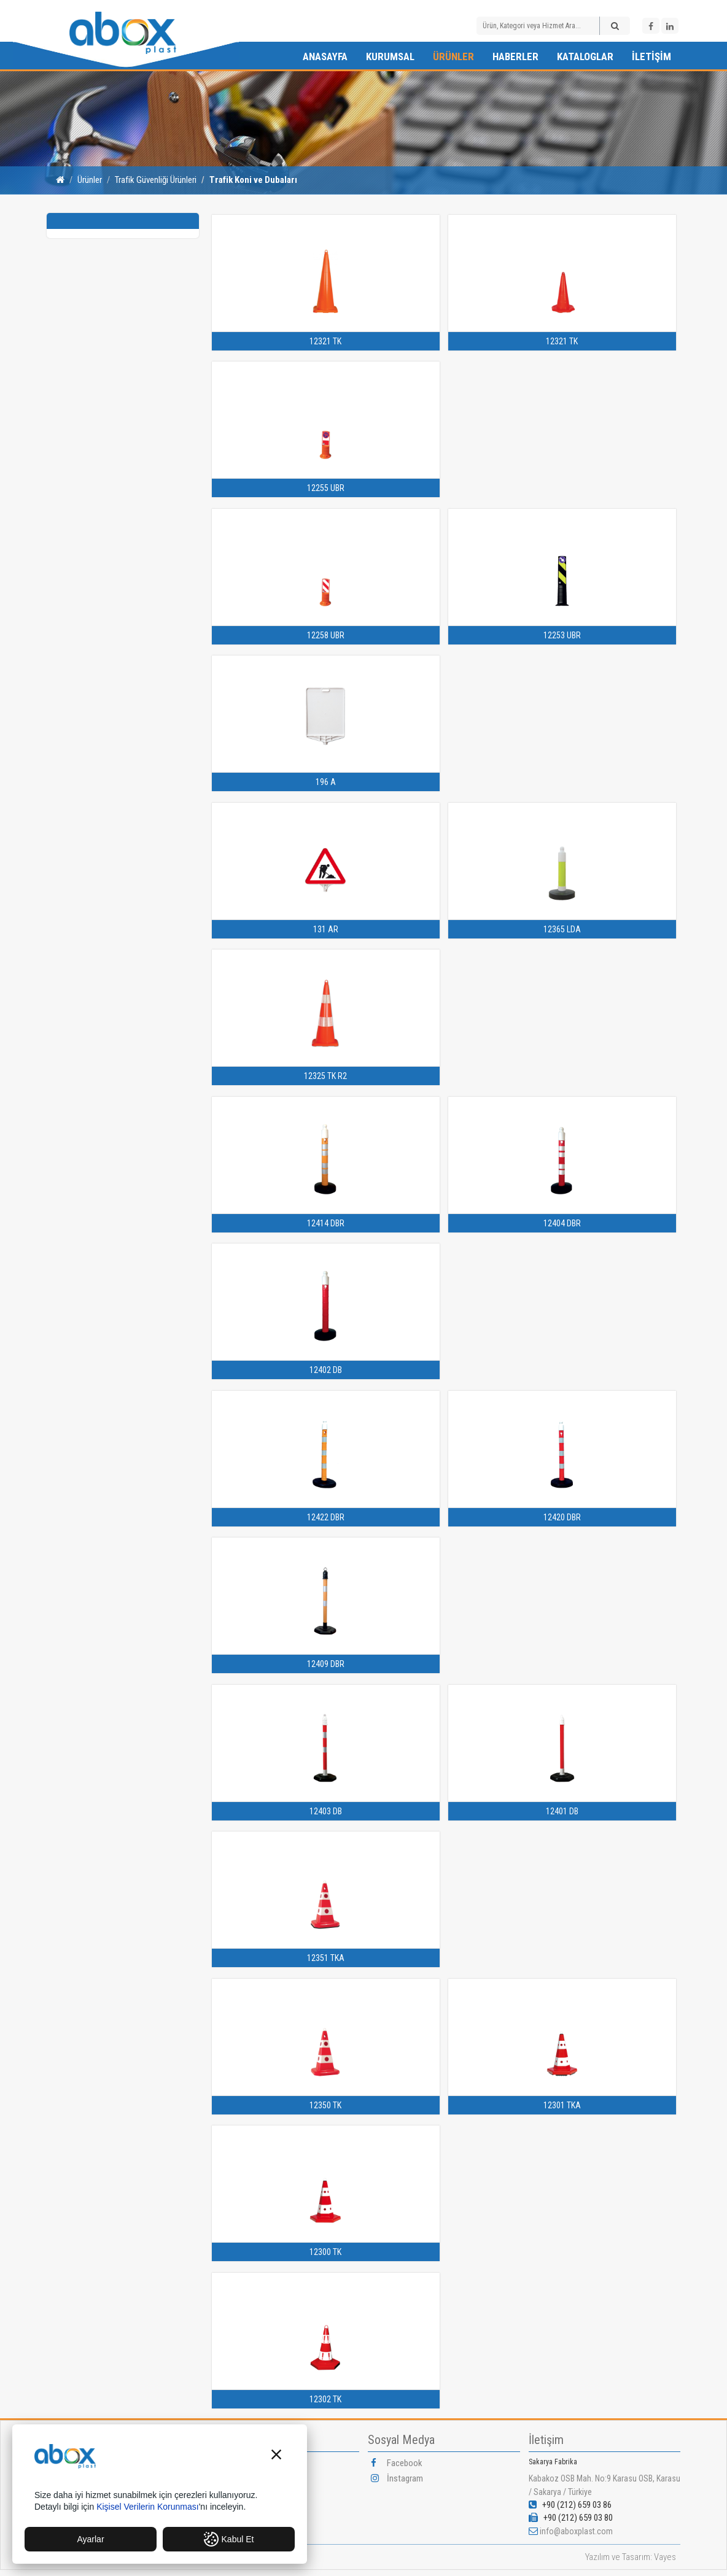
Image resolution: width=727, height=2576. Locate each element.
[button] (276, 2456)
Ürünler (453, 56)
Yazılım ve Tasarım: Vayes (630, 2556)
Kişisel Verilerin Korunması (147, 2507)
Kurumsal (390, 56)
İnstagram (397, 2478)
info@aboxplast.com (576, 2531)
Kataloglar (585, 56)
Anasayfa (325, 56)
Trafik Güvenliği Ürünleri (155, 179)
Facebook (396, 2463)
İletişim (651, 56)
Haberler (515, 56)
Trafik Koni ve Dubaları (253, 179)
